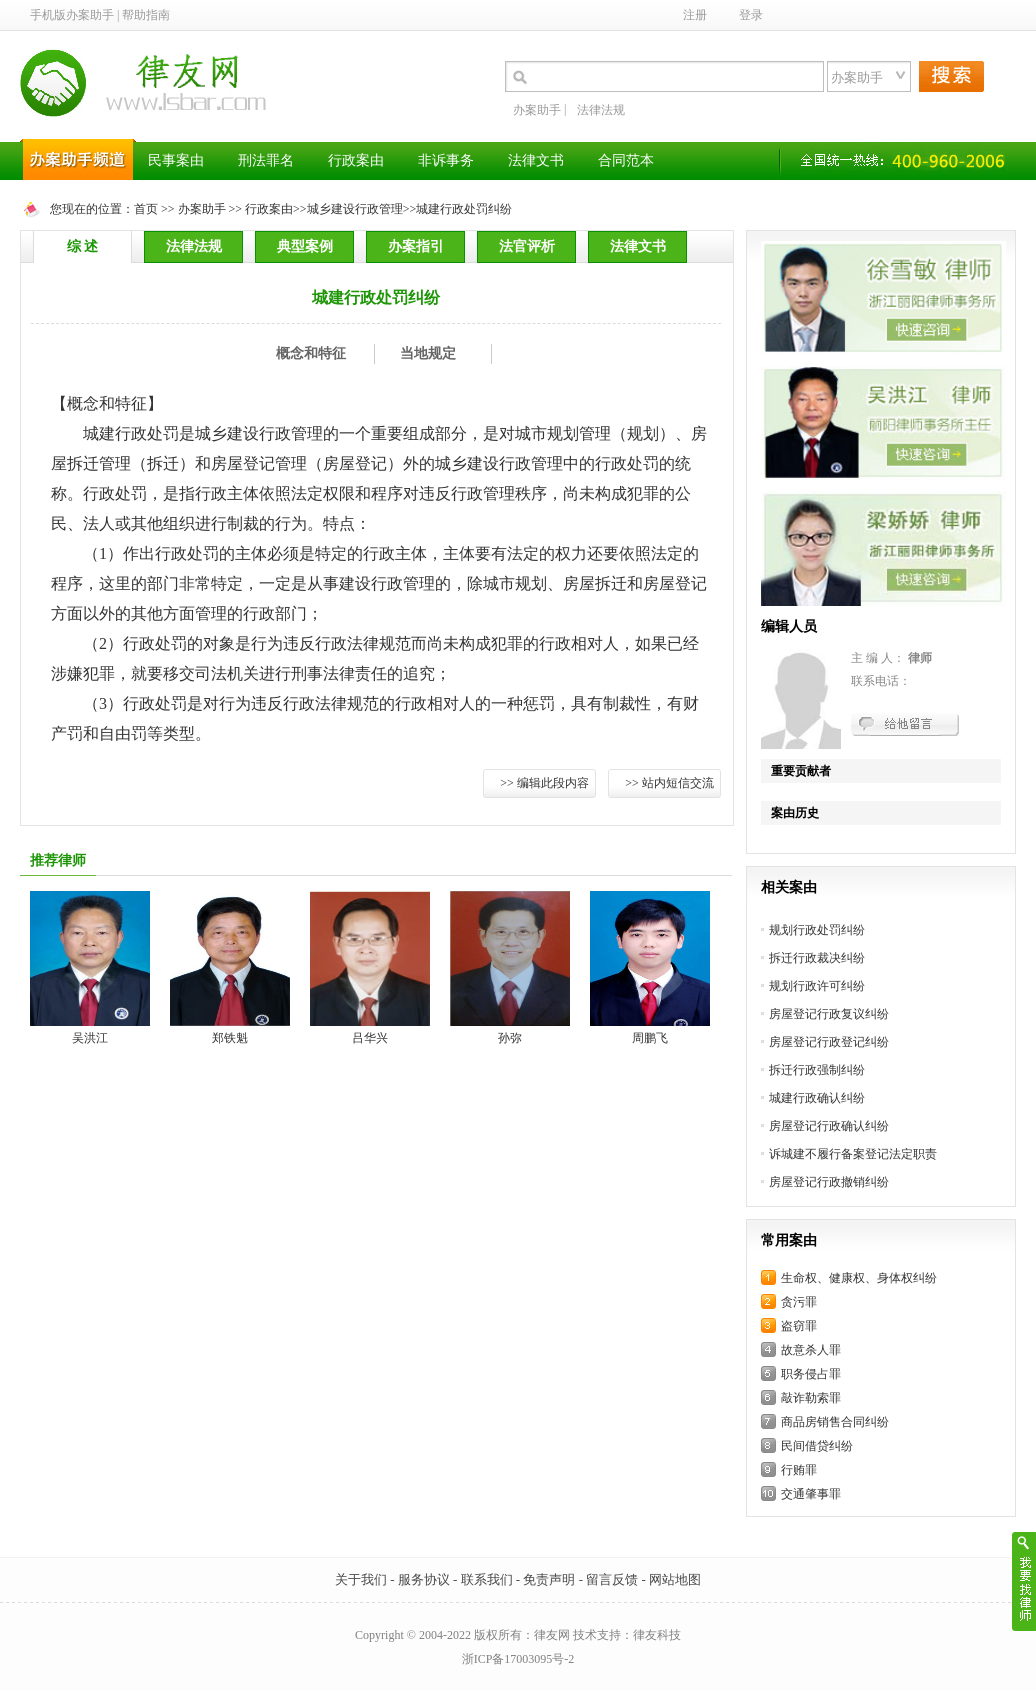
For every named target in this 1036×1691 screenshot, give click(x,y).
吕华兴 (370, 1038)
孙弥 (510, 1038)
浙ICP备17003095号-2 (518, 1659)
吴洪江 (90, 1038)
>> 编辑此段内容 (544, 783)
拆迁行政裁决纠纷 (817, 958)
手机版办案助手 (72, 15)
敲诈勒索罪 (811, 1398)
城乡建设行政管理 (355, 209)
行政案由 (269, 209)
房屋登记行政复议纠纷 (829, 1014)
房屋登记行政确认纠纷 (829, 1126)
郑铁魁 (230, 1038)
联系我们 (487, 1579)
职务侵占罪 (811, 1374)
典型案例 (305, 246)
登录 (751, 15)
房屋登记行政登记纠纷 (829, 1042)
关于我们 (361, 1579)
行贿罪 (799, 1470)
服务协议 (424, 1579)
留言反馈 (612, 1579)
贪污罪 (799, 1302)
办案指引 (416, 246)
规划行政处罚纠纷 (817, 930)
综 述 (83, 246)
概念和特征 (311, 353)
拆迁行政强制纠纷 (817, 1070)
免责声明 (549, 1579)
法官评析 (527, 246)
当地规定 (428, 353)
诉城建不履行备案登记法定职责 (853, 1154)
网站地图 (675, 1579)
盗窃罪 (799, 1326)
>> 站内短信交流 (669, 783)
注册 (695, 15)
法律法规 (601, 110)
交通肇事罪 (811, 1494)
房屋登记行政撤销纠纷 (829, 1182)
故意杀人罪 (811, 1350)
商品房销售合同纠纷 (835, 1422)
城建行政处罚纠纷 (464, 209)
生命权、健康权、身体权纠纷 (859, 1278)
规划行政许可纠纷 (817, 986)
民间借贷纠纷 (817, 1446)
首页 (146, 209)
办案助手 (537, 110)
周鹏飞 (650, 1038)
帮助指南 (146, 15)
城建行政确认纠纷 (817, 1098)
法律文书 (638, 246)
